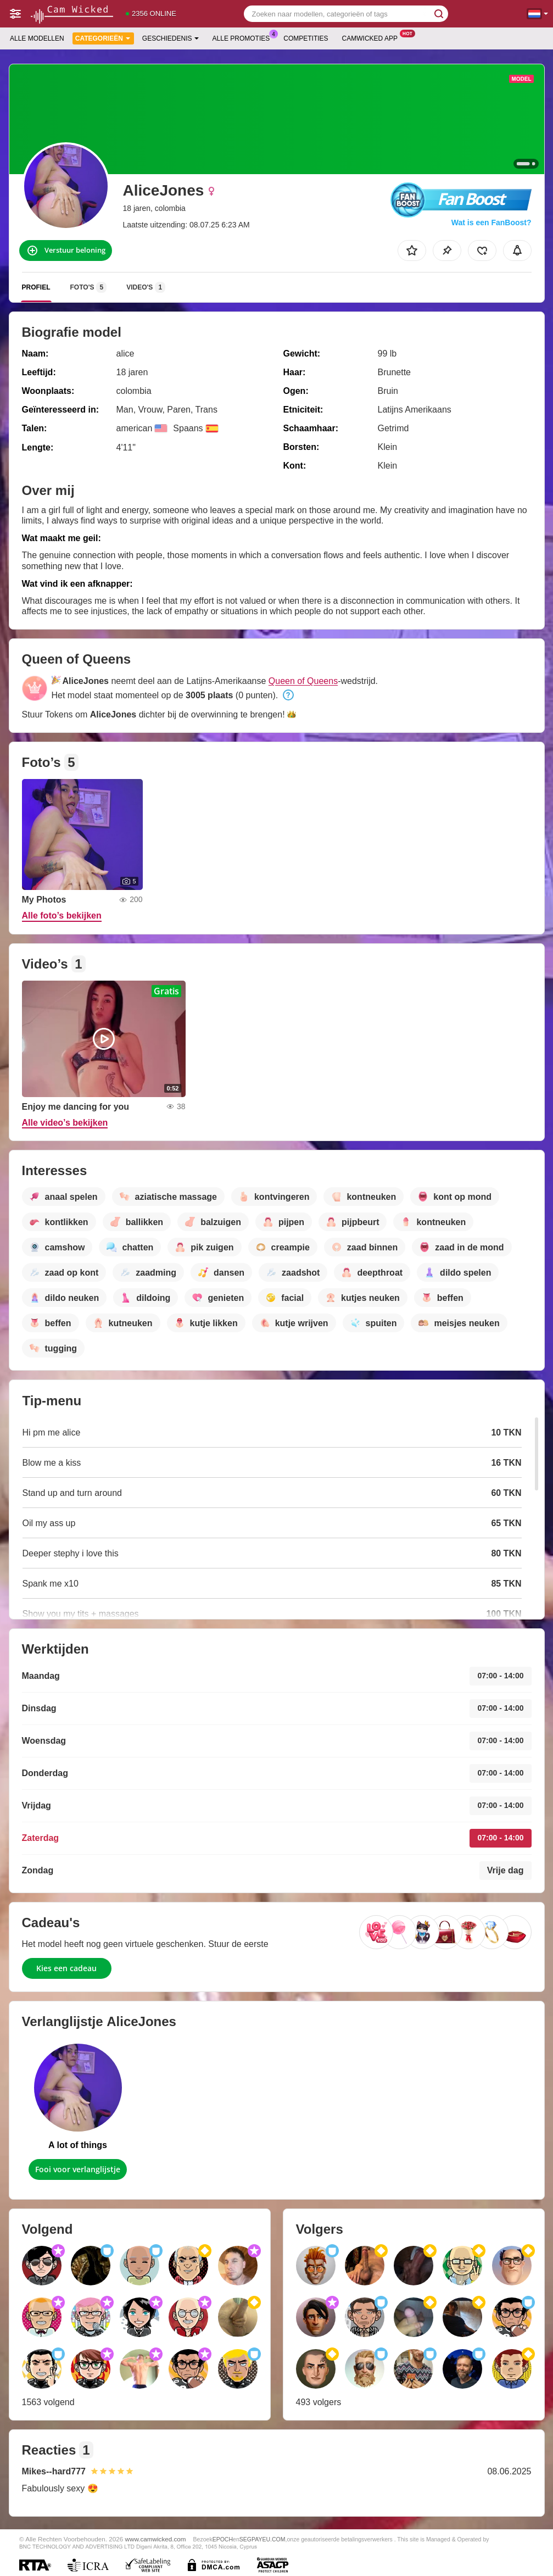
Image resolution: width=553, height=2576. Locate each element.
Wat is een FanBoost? (491, 222)
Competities (305, 38)
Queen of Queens (303, 681)
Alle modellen (37, 38)
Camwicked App (372, 37)
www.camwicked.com (155, 2538)
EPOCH (223, 2539)
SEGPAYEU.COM (262, 2539)
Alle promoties (244, 37)
